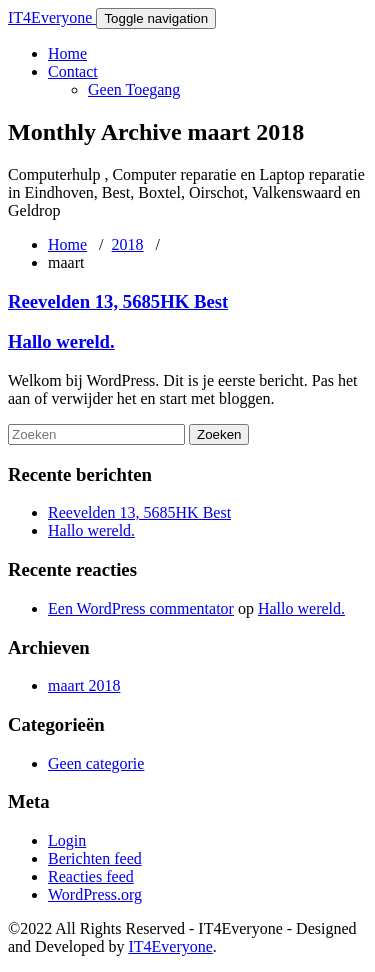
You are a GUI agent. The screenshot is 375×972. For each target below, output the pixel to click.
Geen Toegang (134, 89)
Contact (73, 71)
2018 (128, 244)
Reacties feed (91, 876)
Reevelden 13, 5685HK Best (118, 301)
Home (67, 53)
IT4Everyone (52, 17)
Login (67, 840)
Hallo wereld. (61, 341)
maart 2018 (84, 685)
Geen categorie (96, 763)
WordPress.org (95, 894)
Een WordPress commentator (141, 608)
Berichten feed (95, 858)
